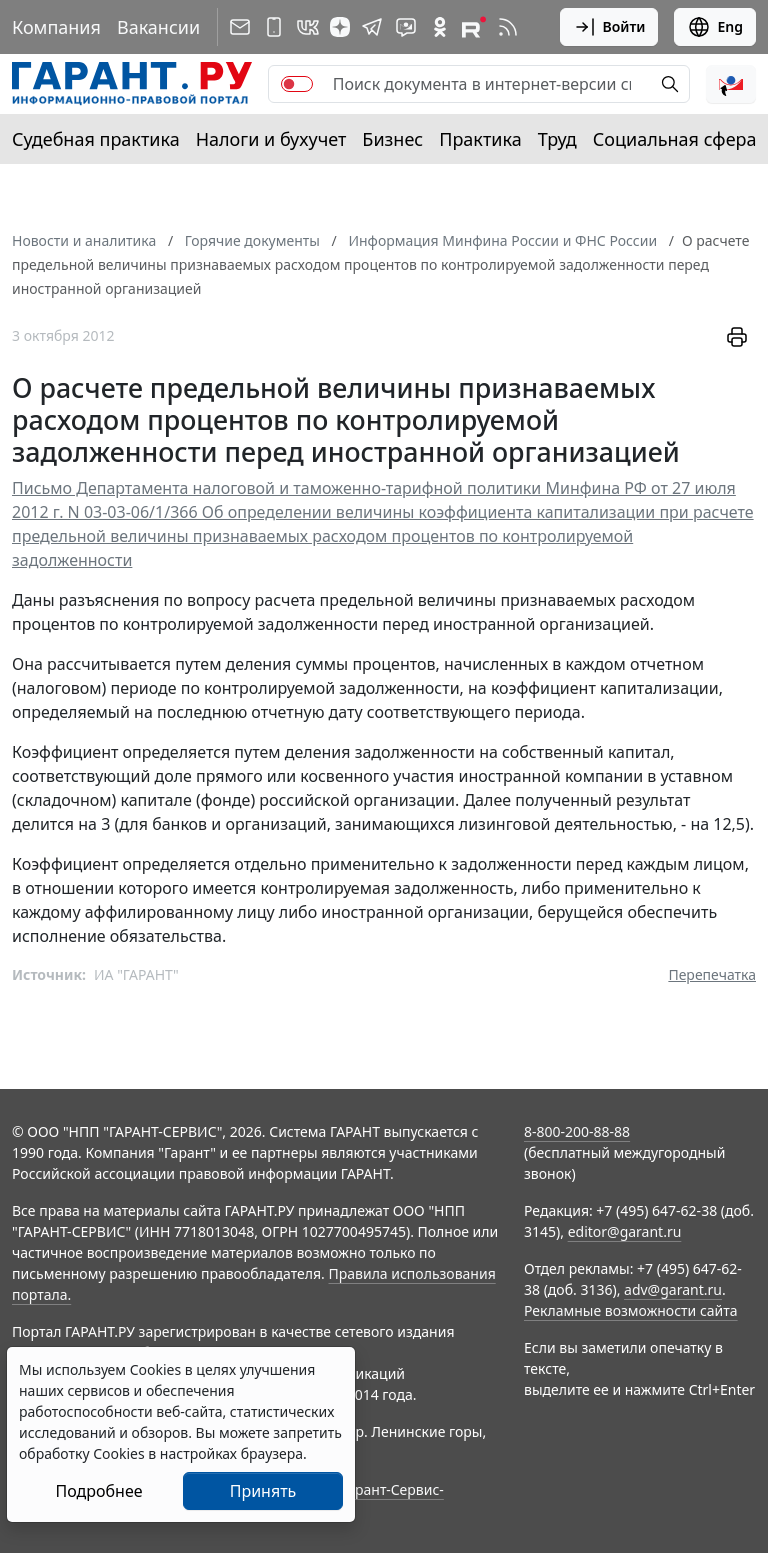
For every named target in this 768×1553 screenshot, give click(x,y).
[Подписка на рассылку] (240, 27)
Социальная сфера (675, 139)
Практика (480, 139)
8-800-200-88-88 (577, 1131)
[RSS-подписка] (508, 27)
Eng (715, 27)
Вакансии (158, 27)
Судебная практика (96, 139)
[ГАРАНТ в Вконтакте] (308, 27)
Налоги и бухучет (271, 139)
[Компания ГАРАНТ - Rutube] (474, 27)
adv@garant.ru (673, 1289)
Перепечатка (712, 974)
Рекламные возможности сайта (631, 1310)
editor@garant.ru (625, 1231)
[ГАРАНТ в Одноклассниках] (440, 27)
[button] (731, 84)
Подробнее (98, 1491)
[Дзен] (340, 27)
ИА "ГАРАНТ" (136, 974)
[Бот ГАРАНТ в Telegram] (406, 27)
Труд (557, 139)
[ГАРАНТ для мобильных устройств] (274, 27)
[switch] (297, 84)
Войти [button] (609, 27)
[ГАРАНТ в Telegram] (372, 27)
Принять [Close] (263, 1491)
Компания (56, 27)
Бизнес (392, 139)
